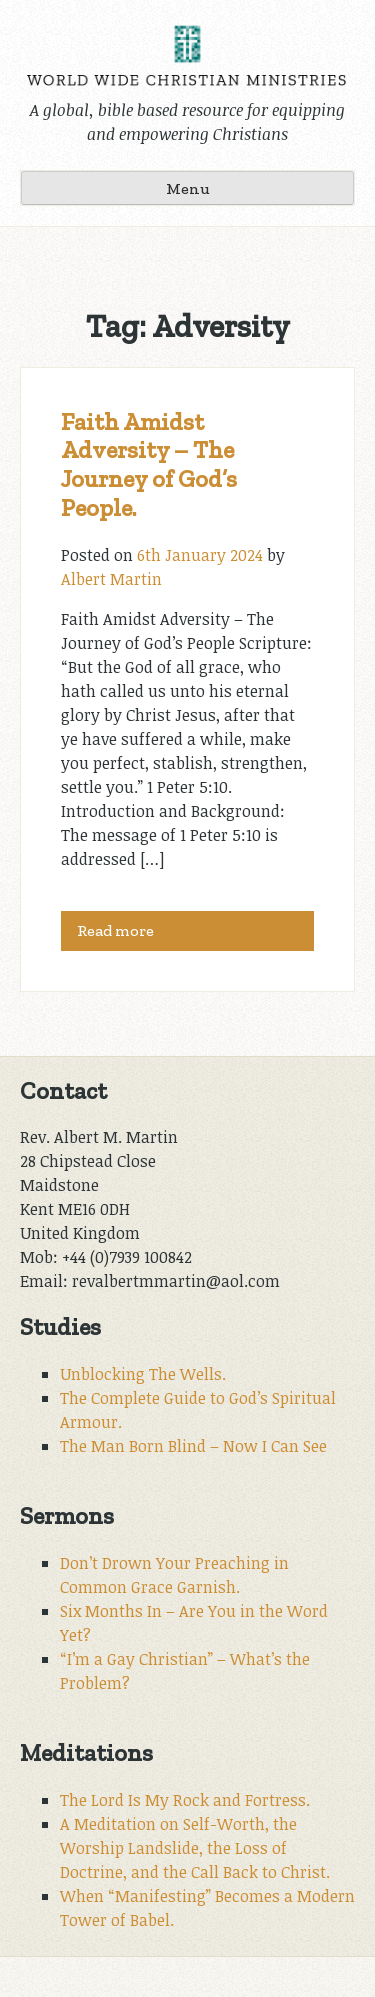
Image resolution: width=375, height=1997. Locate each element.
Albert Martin (111, 579)
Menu (188, 188)
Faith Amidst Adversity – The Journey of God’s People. (149, 464)
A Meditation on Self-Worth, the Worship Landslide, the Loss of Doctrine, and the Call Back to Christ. (195, 1848)
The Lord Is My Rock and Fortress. (185, 1800)
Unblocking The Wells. (143, 1374)
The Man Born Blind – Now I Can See (193, 1446)
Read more (115, 930)
